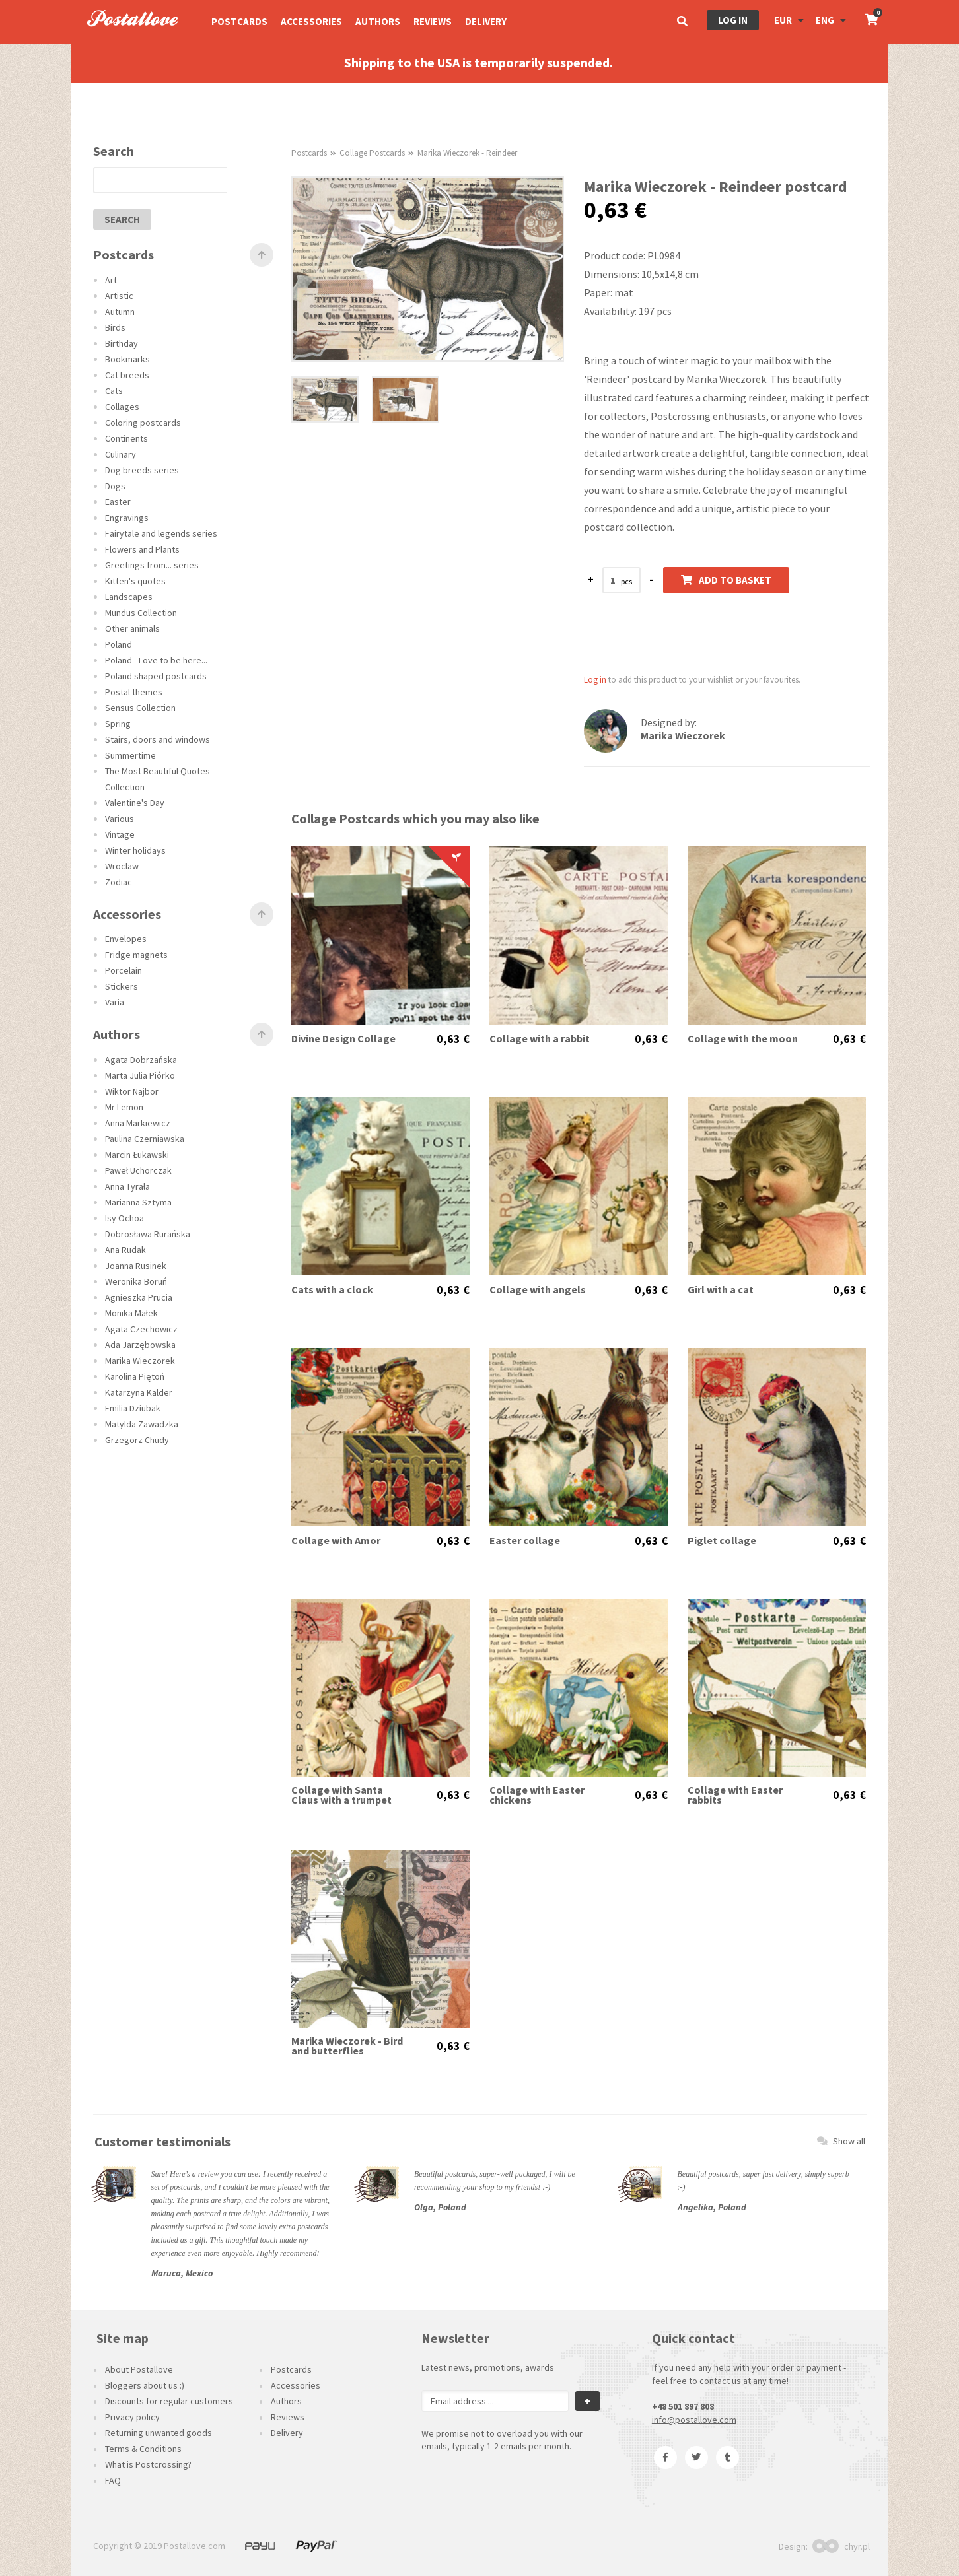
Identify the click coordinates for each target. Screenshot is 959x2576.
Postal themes (133, 692)
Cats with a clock (332, 1290)
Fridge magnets (136, 955)
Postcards (239, 21)
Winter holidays (135, 850)
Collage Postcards (372, 152)
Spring (118, 723)
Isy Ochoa (124, 1218)
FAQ (113, 2480)
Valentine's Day (134, 803)
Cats (114, 391)
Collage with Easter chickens (537, 1795)
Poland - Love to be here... (156, 660)
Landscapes (129, 597)
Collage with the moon (743, 1039)
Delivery (486, 21)
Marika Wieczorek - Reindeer (467, 152)
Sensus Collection (140, 708)
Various (119, 819)
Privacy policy (132, 2417)
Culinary (120, 454)
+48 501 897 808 (683, 2406)
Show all (841, 2141)
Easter (118, 502)
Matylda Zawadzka (141, 1424)
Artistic (119, 296)
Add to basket (726, 580)
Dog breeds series (142, 470)
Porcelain (123, 970)
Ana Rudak (125, 1250)
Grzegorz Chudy (137, 1440)
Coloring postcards (143, 422)
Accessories (311, 21)
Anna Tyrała (127, 1186)
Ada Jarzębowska (140, 1345)
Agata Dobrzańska (141, 1060)
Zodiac (118, 882)
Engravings (127, 518)
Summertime (130, 755)
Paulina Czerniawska (144, 1139)
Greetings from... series (152, 565)
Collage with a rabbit (539, 1039)
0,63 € (453, 1039)
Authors (377, 21)
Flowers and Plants (142, 549)
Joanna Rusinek (135, 1265)
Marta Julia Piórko (140, 1075)
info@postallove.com (694, 2419)
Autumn (120, 312)
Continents (126, 438)
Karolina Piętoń (134, 1376)
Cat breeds (127, 375)
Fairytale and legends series (161, 533)
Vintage (120, 834)
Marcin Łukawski (137, 1155)
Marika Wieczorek (140, 1361)
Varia (114, 1002)
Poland (118, 644)
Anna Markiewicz (137, 1123)
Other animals (132, 628)
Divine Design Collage (343, 1039)
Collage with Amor (335, 1540)
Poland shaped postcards (156, 676)
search (122, 219)
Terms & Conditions (143, 2449)
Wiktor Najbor (132, 1091)
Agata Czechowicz (141, 1329)
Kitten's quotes (135, 581)
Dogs (115, 486)
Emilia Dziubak (132, 1408)
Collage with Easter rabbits (735, 1795)
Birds (115, 327)
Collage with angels (537, 1290)
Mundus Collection (141, 613)
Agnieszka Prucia (138, 1297)
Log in (733, 20)
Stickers (121, 986)
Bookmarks (127, 359)
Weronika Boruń (136, 1281)
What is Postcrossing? (148, 2464)
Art (111, 280)
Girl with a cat (721, 1290)
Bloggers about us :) (144, 2385)
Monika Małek (131, 1313)
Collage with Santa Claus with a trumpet (341, 1795)
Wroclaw (122, 866)
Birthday (121, 343)
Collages (122, 407)
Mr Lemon (124, 1107)
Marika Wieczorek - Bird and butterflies (347, 2046)
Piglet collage (722, 1540)
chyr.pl (841, 2546)
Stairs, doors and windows (157, 739)
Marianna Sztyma (138, 1202)
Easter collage (524, 1540)
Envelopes (126, 939)
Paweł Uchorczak (138, 1170)
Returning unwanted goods (158, 2433)
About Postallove (139, 2369)
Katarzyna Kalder (138, 1392)
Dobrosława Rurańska (147, 1234)
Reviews (432, 21)
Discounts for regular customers (169, 2401)
